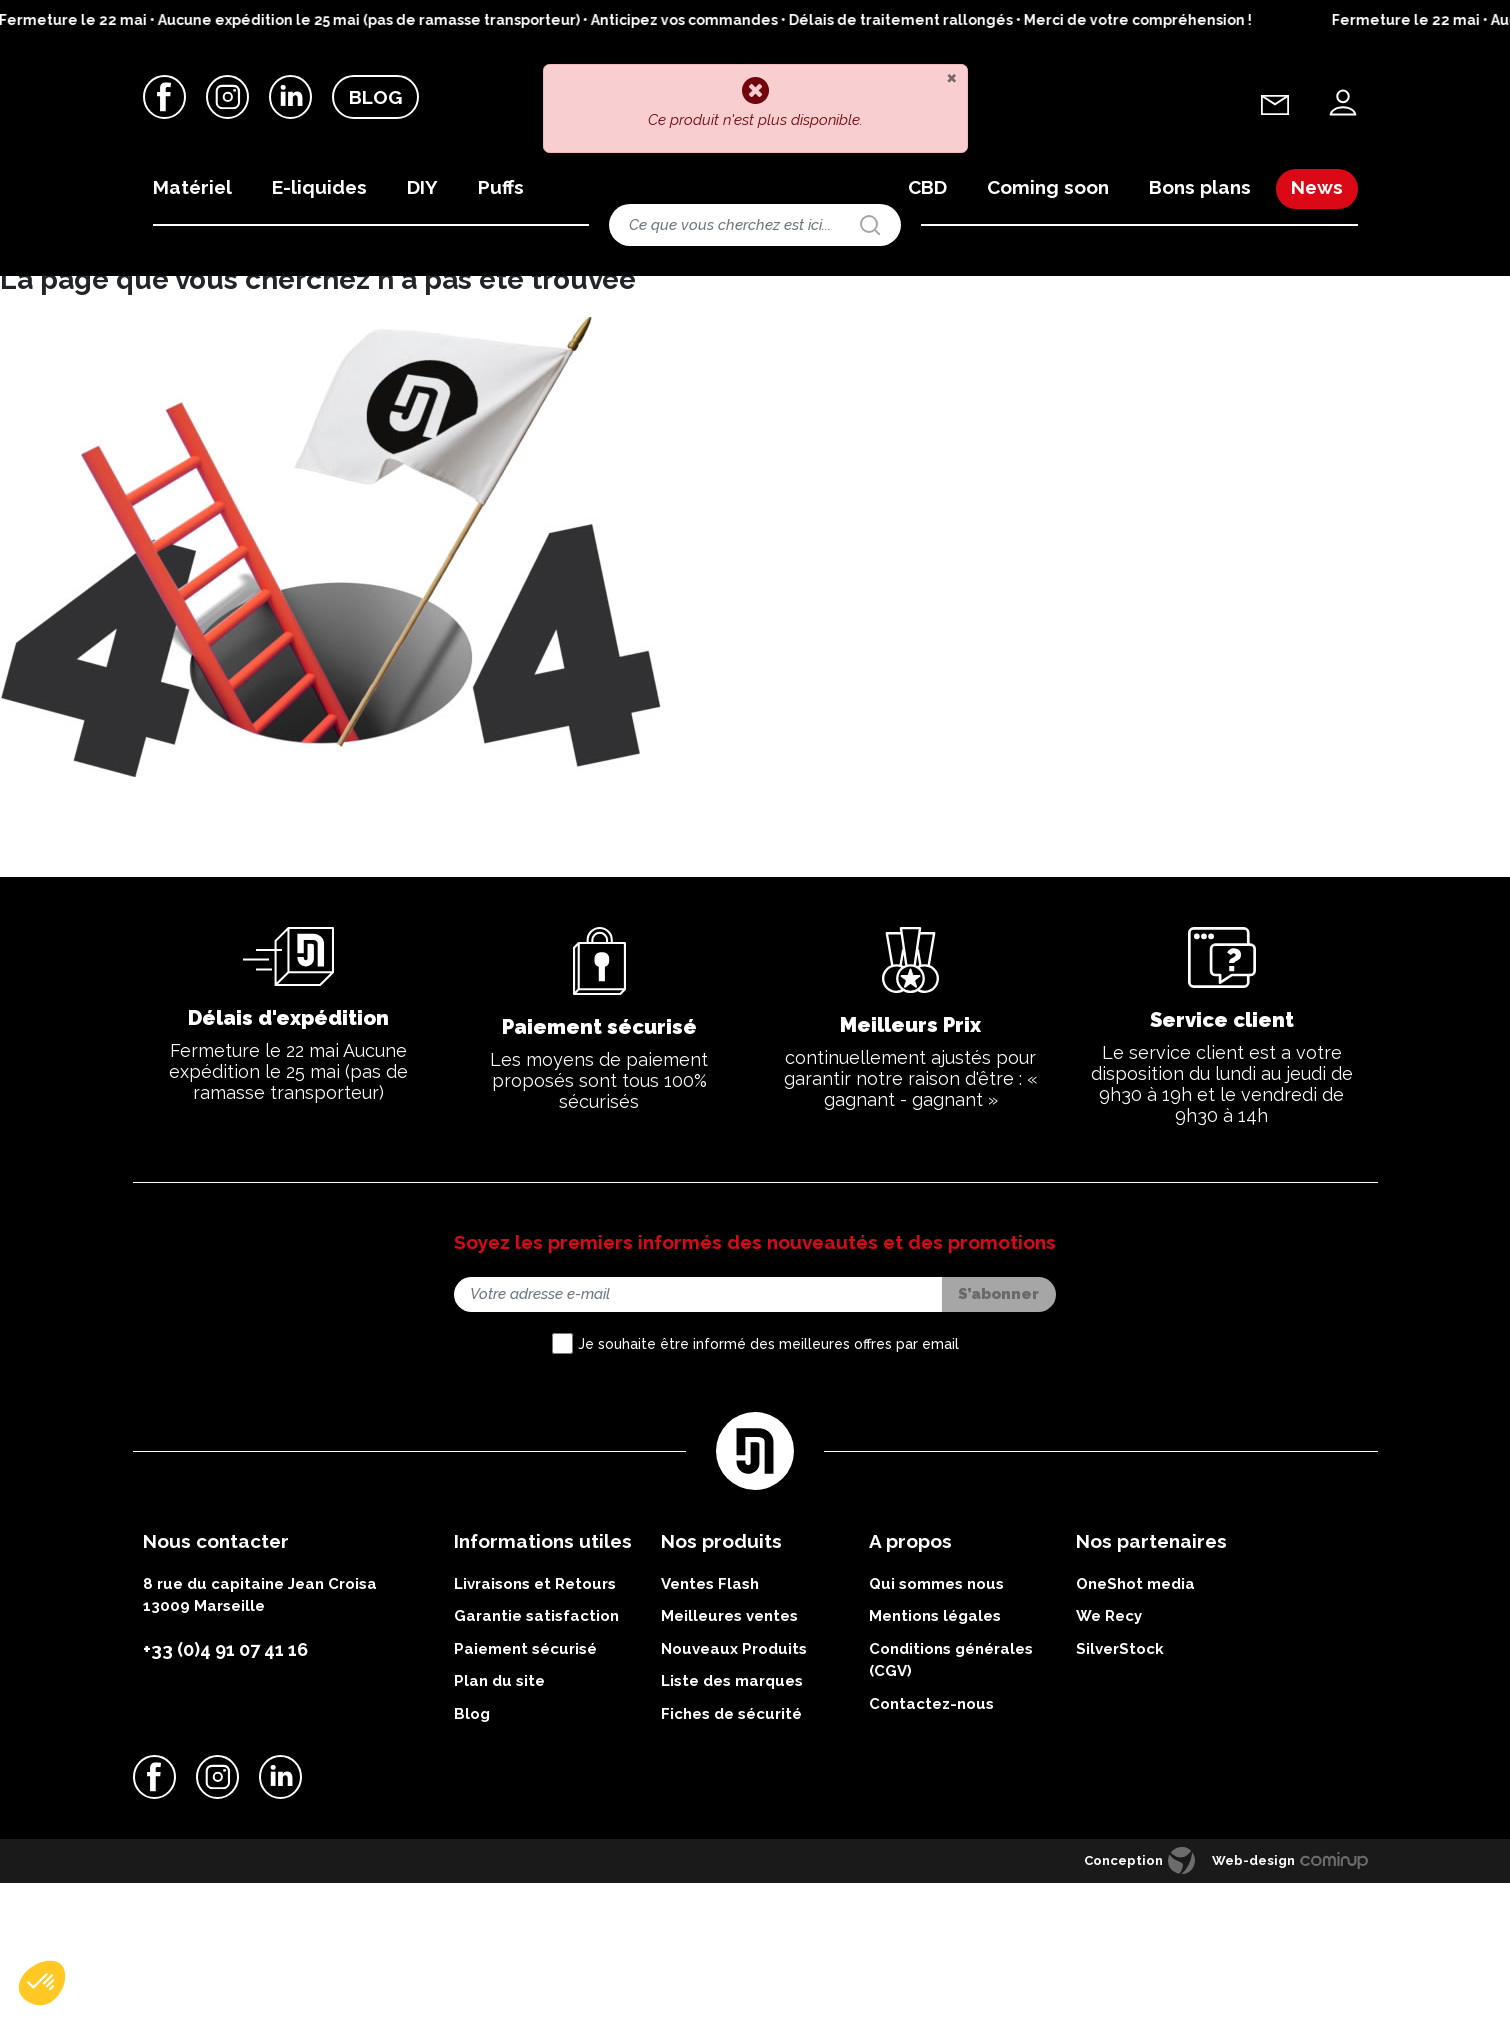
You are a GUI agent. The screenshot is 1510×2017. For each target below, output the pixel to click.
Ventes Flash (710, 1723)
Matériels (197, 293)
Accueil (131, 293)
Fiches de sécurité (731, 1853)
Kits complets (404, 293)
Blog (375, 99)
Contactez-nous (931, 1843)
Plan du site (499, 1821)
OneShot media (1135, 1723)
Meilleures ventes (729, 1756)
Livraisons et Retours (535, 1723)
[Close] (951, 77)
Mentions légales (935, 1756)
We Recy (1109, 1756)
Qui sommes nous (936, 1723)
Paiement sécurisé (525, 1788)
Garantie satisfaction (536, 1756)
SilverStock (1120, 1788)
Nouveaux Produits (734, 1788)
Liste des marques (732, 1821)
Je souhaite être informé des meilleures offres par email (768, 1484)
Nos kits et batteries (295, 293)
